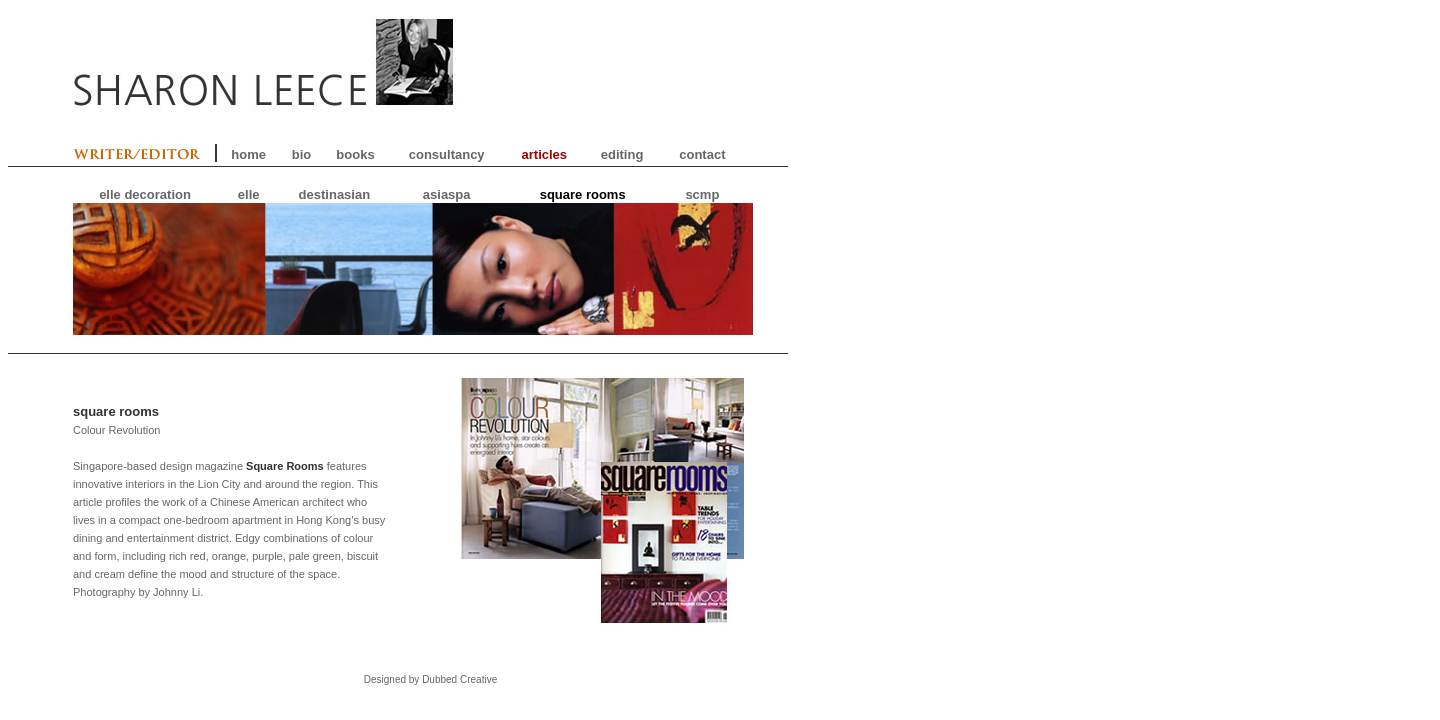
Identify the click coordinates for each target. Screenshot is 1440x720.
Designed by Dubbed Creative (430, 679)
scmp (702, 194)
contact (702, 154)
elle (249, 194)
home (248, 154)
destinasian (335, 194)
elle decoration (145, 194)
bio (302, 154)
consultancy (447, 154)
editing (622, 154)
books (355, 154)
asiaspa (447, 194)
